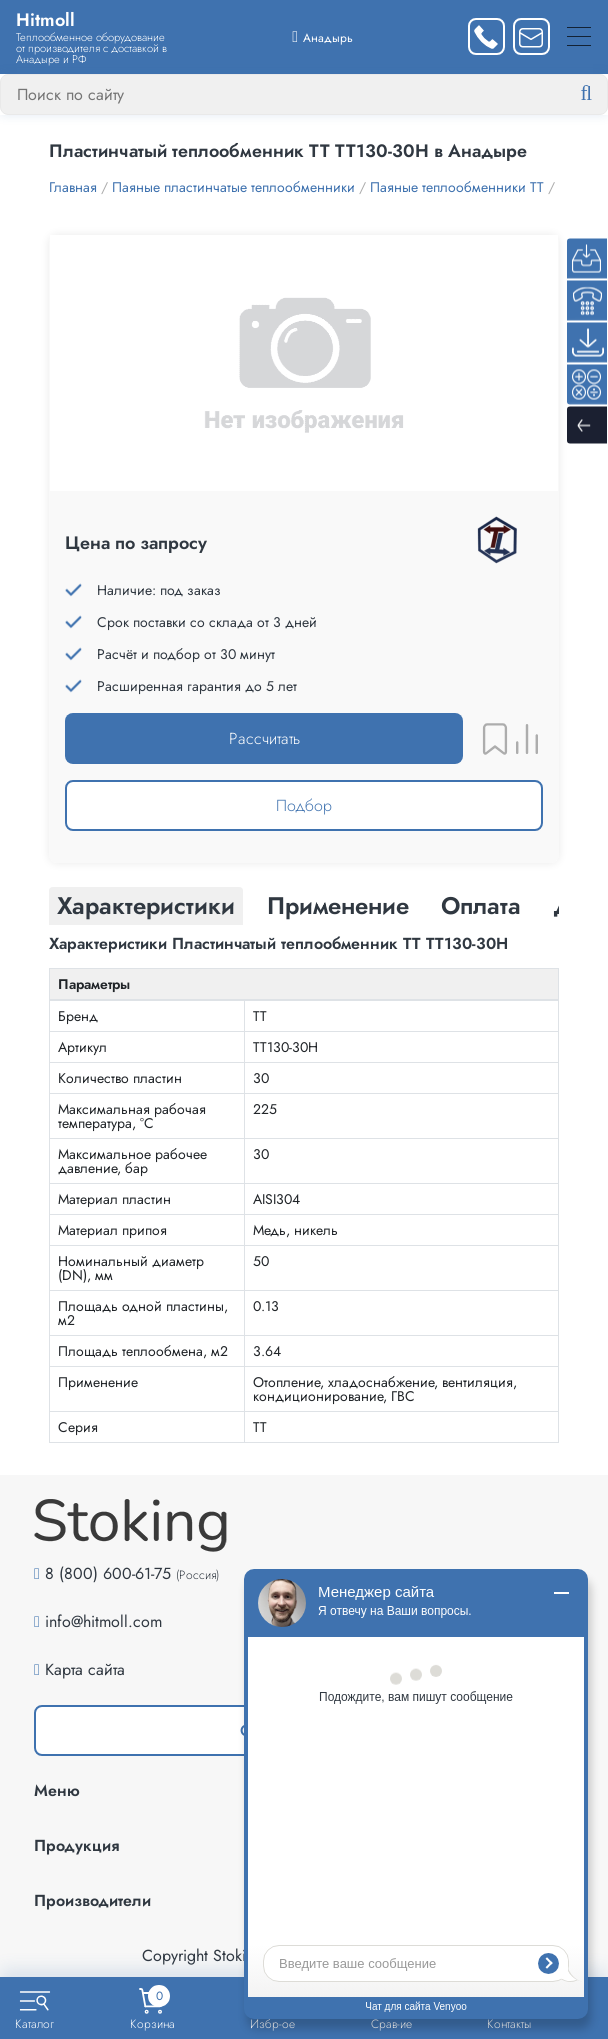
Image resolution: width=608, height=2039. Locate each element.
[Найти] (602, 94)
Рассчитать (264, 738)
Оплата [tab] (481, 905)
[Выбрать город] (322, 36)
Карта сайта (85, 1669)
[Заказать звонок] (486, 36)
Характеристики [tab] (146, 905)
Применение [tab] (338, 905)
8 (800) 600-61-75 (108, 1573)
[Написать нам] (531, 36)
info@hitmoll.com (103, 1621)
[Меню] (579, 36)
